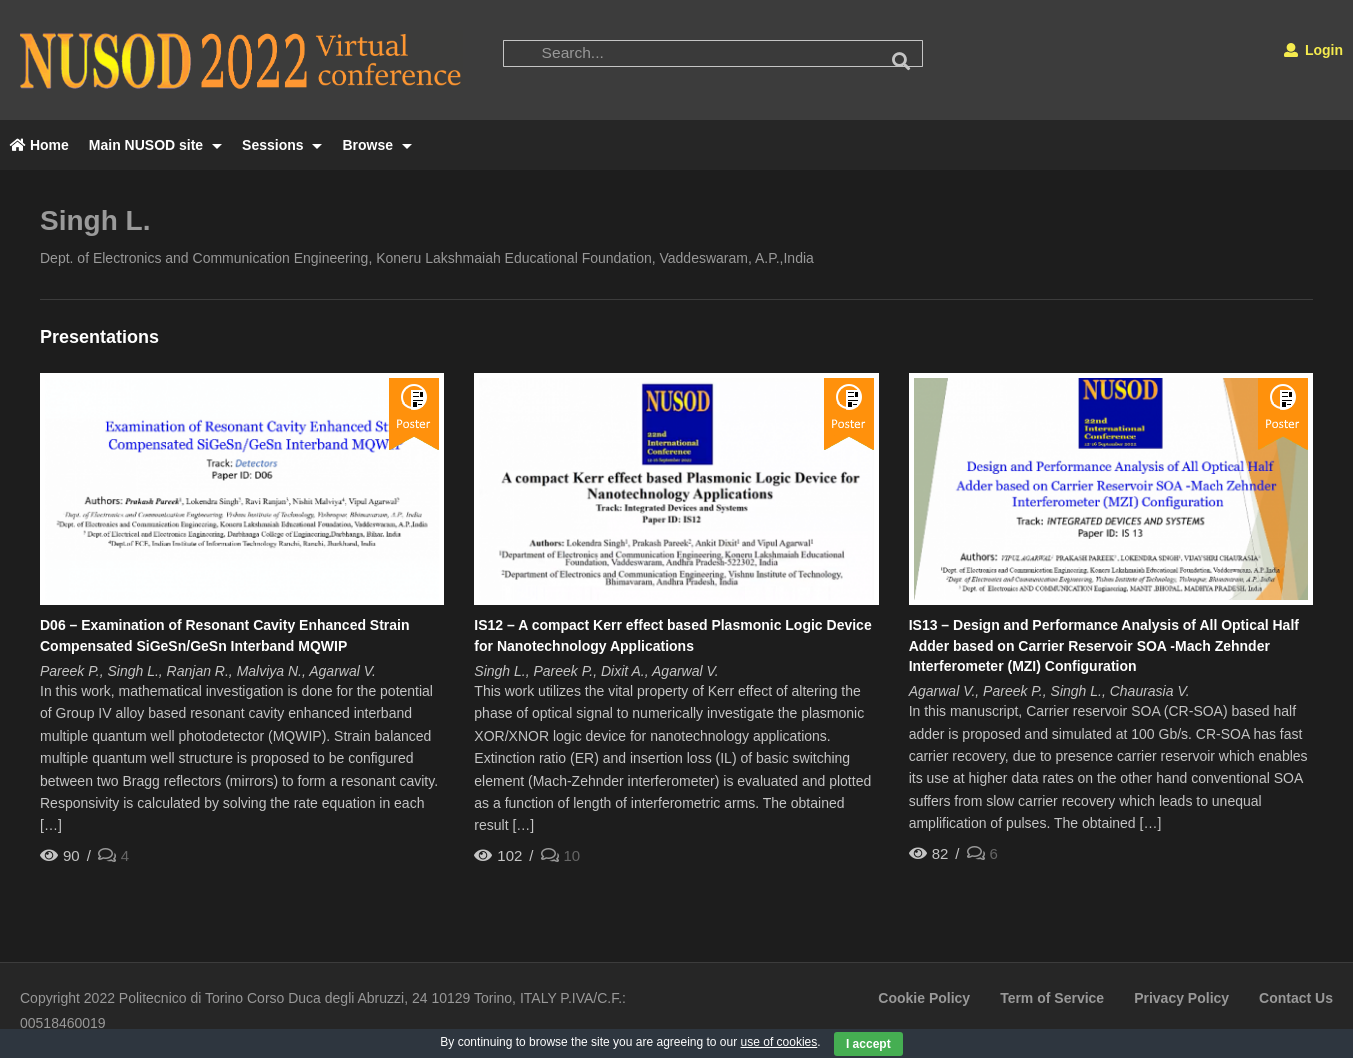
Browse (376, 145)
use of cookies (779, 1042)
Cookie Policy (924, 998)
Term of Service (1052, 998)
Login (1313, 50)
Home (39, 145)
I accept (868, 1044)
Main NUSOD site (155, 145)
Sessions (282, 145)
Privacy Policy (1181, 998)
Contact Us (1296, 998)
